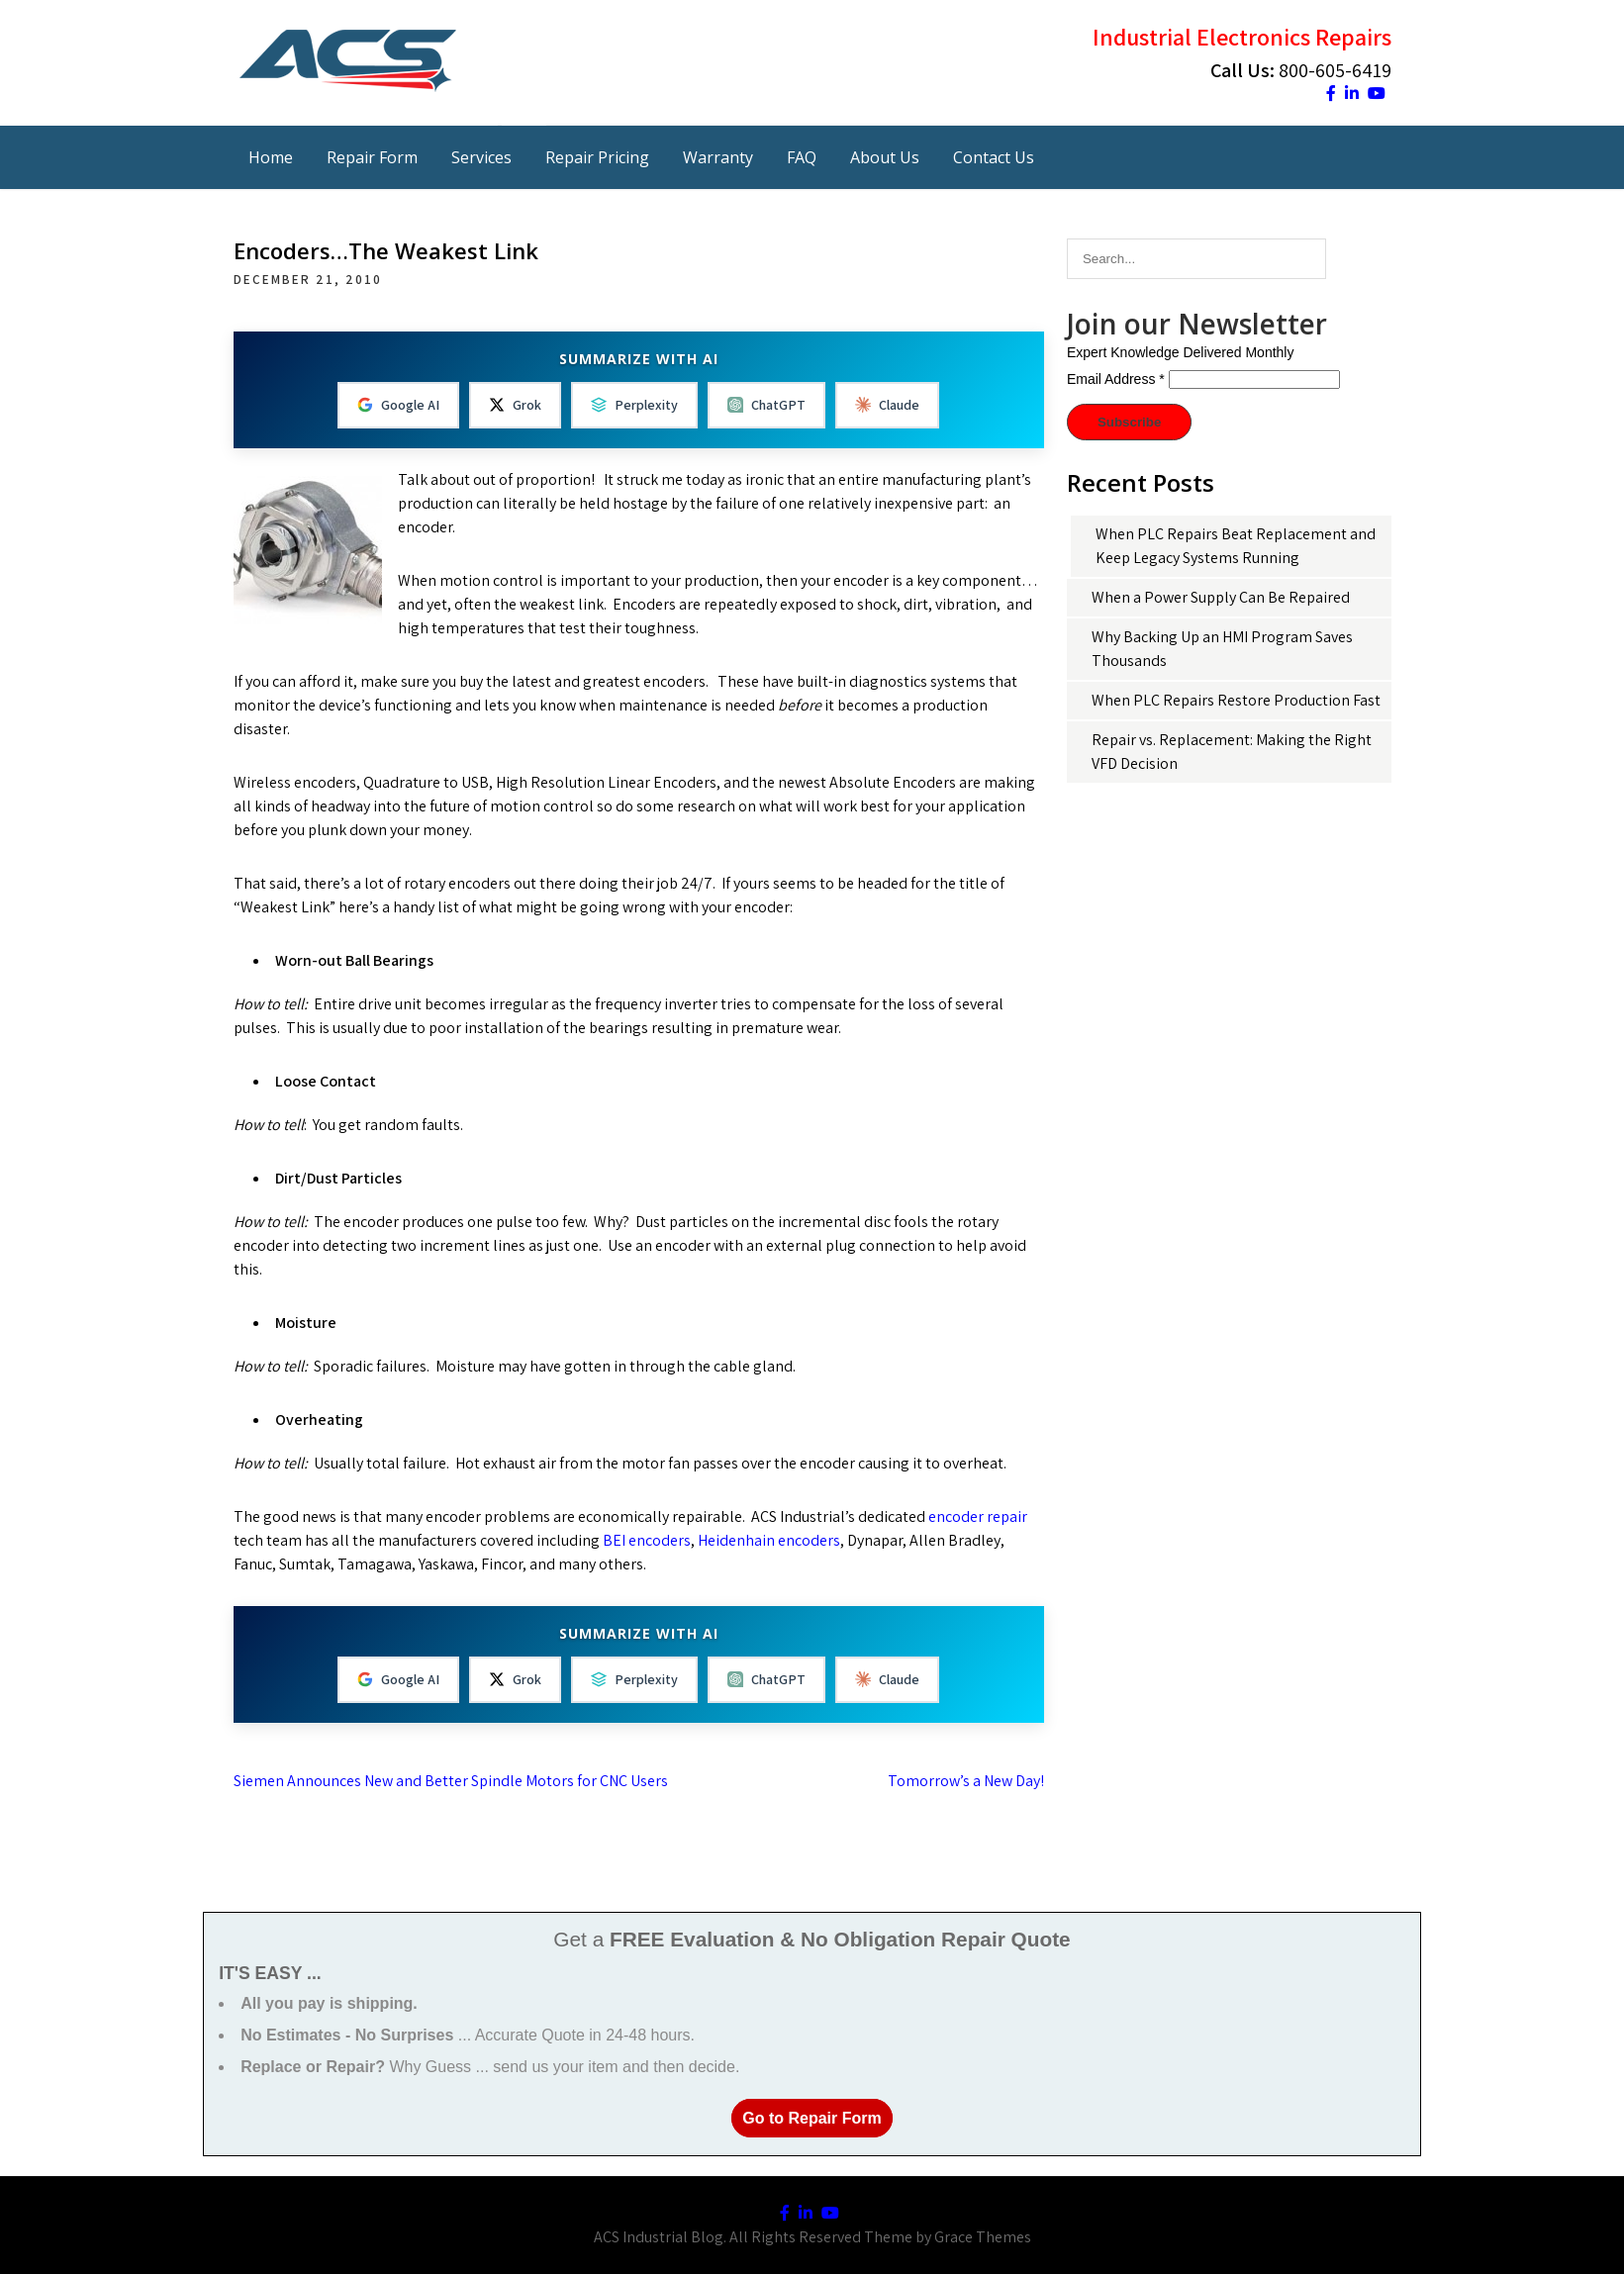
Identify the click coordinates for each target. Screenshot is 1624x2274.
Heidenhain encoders (769, 1540)
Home (270, 157)
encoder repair (977, 1516)
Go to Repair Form (811, 2118)
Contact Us (993, 157)
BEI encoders (647, 1540)
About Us (884, 157)
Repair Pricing (597, 157)
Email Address (1116, 379)
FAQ (801, 157)
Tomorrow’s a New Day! (966, 1780)
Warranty (718, 157)
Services (481, 157)
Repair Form (372, 157)
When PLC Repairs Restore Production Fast (1236, 700)
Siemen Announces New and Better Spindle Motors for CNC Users (451, 1780)
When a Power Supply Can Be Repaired (1221, 597)
